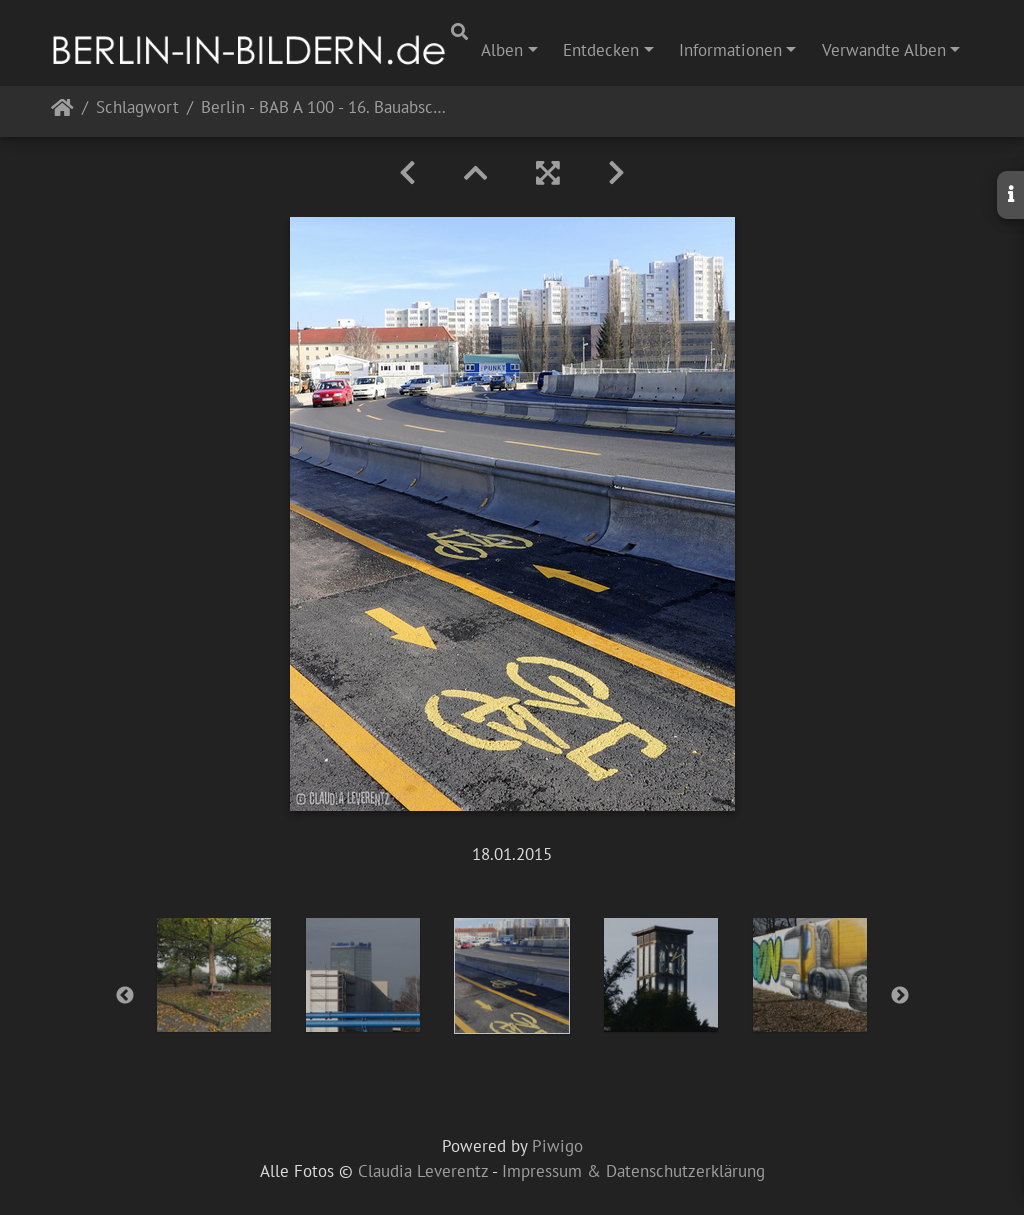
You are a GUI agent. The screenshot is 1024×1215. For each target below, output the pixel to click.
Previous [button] (125, 996)
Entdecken (601, 50)
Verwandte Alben (884, 50)
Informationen (730, 50)
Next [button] (900, 996)
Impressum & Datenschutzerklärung (633, 1171)
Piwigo (557, 1146)
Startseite (62, 111)
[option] (214, 975)
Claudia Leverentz (423, 1171)
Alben (502, 50)
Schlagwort (137, 108)
